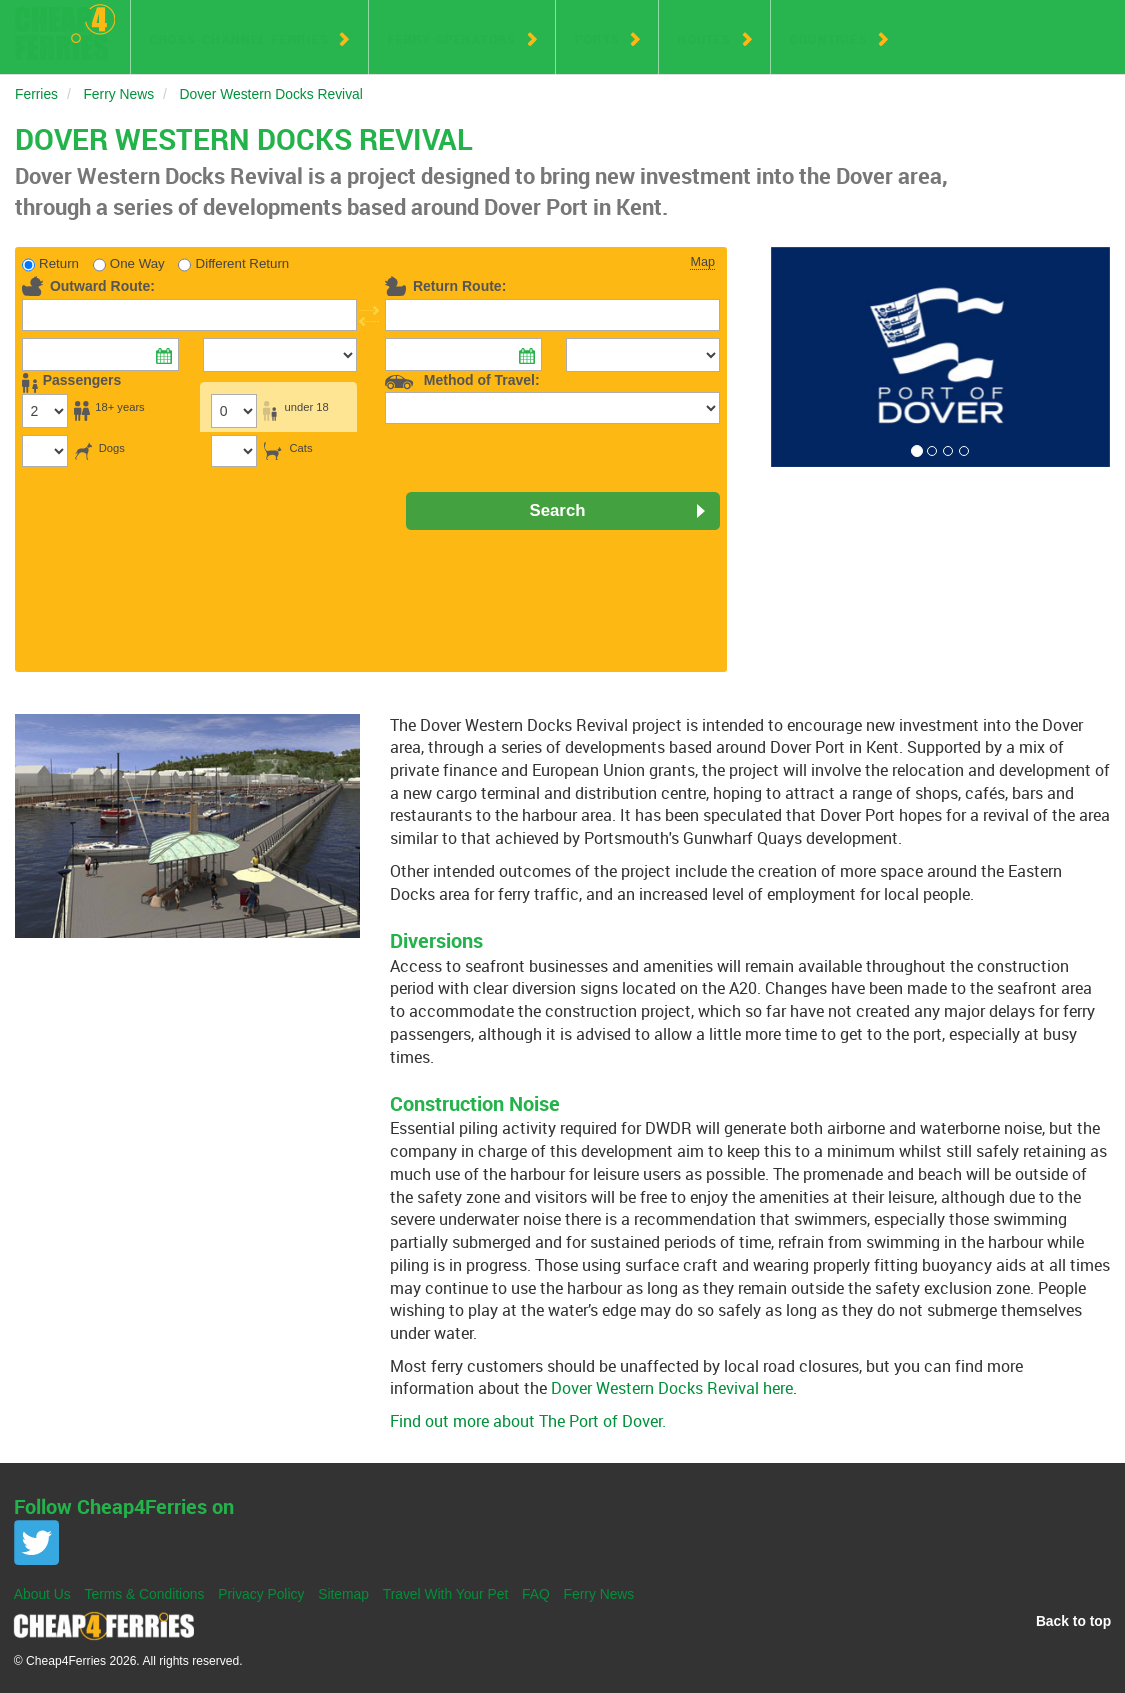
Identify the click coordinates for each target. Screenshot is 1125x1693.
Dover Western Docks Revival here (672, 1388)
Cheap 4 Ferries (65, 32)
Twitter (36, 1542)
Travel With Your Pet (446, 1594)
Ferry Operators (452, 39)
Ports (597, 39)
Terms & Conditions (145, 1594)
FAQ (536, 1594)
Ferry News (599, 1594)
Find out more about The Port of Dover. (528, 1421)
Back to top (1073, 1621)
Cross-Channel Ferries (239, 39)
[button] (796, 357)
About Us (42, 1594)
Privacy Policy (261, 1594)
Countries (829, 39)
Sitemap (343, 1594)
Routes (704, 39)
